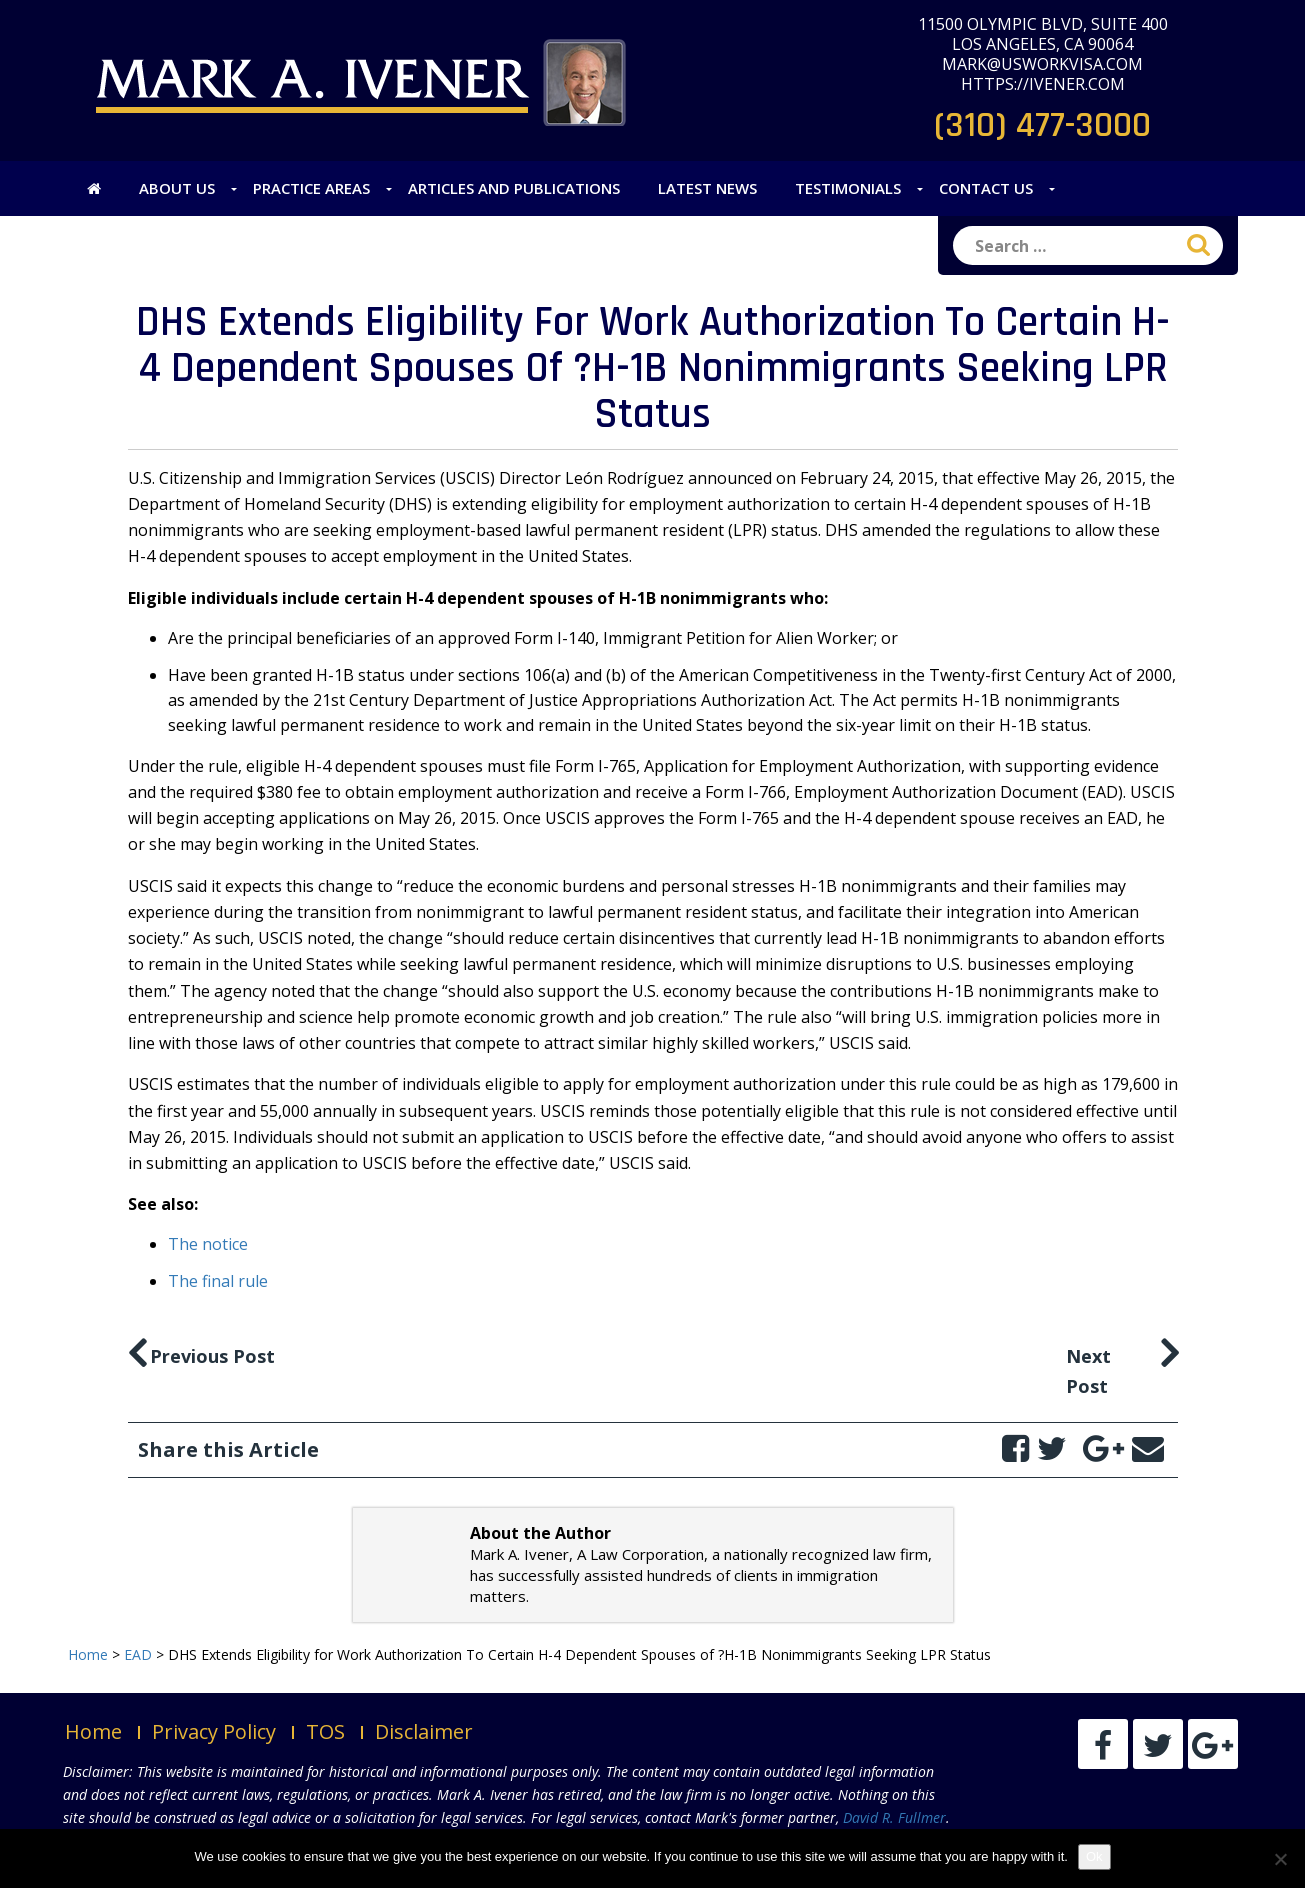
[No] (1280, 1859)
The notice (208, 1244)
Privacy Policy (214, 1731)
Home (93, 1731)
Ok (1094, 1856)
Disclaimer (424, 1731)
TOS (325, 1731)
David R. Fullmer (894, 1817)
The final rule (218, 1281)
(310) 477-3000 (1042, 125)
